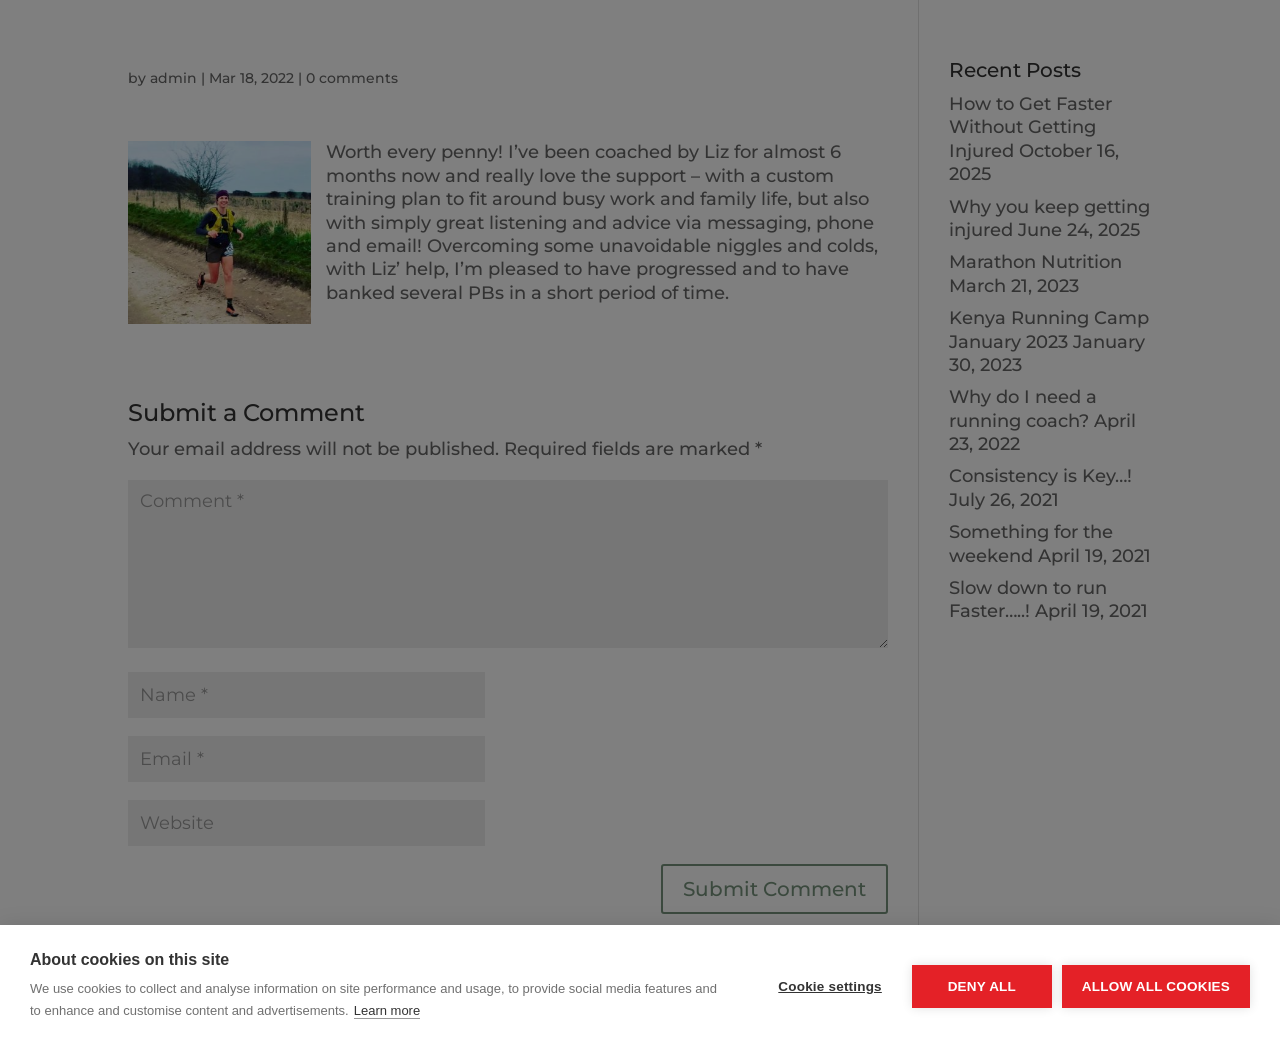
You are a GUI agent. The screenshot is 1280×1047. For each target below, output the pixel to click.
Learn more (387, 1010)
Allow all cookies (1156, 986)
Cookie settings (830, 986)
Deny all (982, 986)
